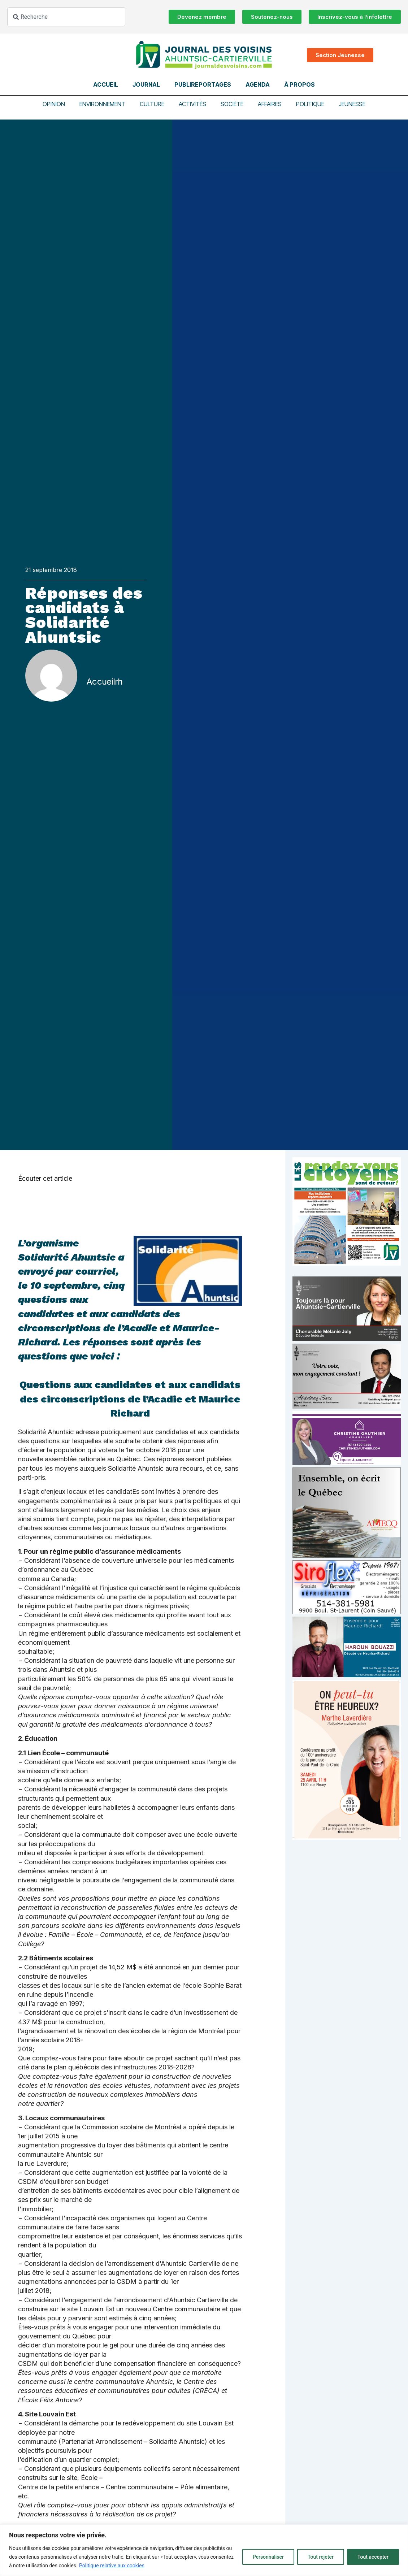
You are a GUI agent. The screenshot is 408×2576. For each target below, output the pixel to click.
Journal (146, 84)
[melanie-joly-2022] (346, 1339)
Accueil (105, 84)
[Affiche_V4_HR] (346, 1837)
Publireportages (202, 84)
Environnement (102, 104)
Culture (152, 104)
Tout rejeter (321, 2557)
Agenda (258, 84)
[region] (204, 2550)
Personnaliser (268, 2557)
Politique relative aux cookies (111, 2565)
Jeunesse (352, 104)
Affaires (270, 104)
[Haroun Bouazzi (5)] (346, 1675)
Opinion (54, 104)
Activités (192, 104)
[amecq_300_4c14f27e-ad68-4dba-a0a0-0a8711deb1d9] (346, 1555)
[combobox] (66, 16)
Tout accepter (373, 2557)
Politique (310, 104)
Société (232, 104)
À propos (299, 84)
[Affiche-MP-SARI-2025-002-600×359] (346, 1406)
